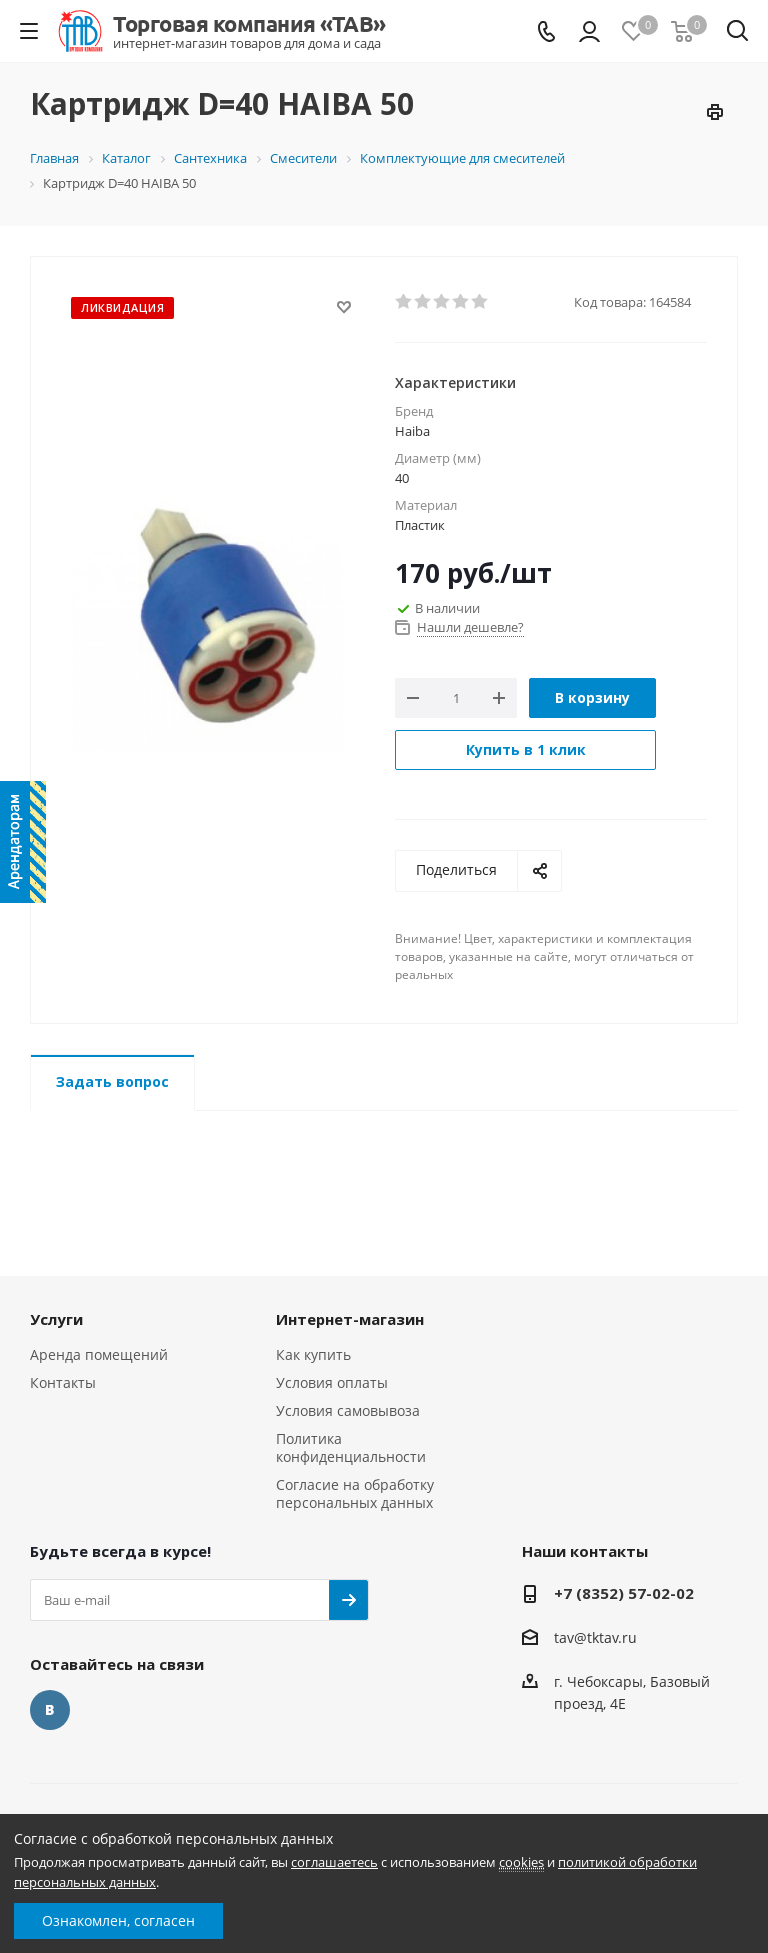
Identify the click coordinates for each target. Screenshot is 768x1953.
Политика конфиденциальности (351, 1447)
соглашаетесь (334, 1862)
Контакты (63, 1382)
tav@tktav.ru (595, 1637)
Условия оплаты (332, 1382)
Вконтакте (50, 1710)
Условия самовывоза (348, 1410)
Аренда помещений (99, 1354)
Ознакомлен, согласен (118, 1920)
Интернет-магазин (350, 1319)
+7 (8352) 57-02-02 (624, 1593)
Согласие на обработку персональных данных (355, 1493)
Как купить (313, 1354)
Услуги (56, 1319)
